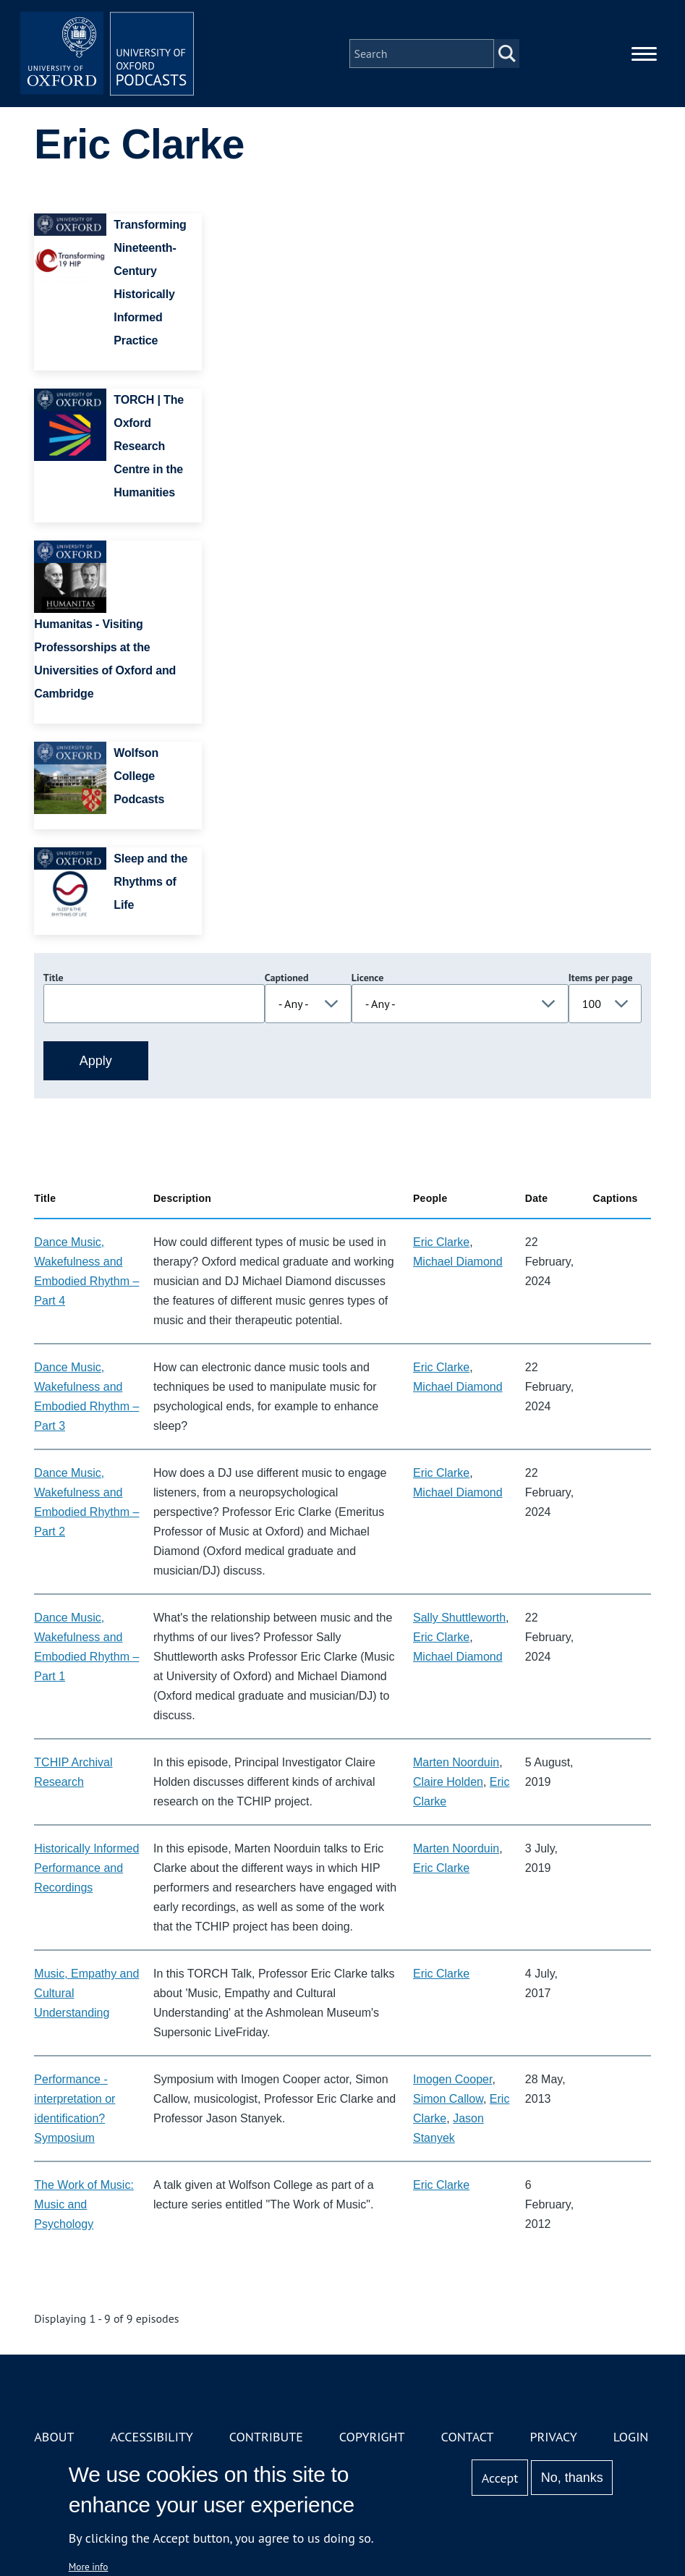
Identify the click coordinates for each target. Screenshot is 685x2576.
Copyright (372, 2436)
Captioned (287, 977)
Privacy (552, 2436)
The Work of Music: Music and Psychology (84, 2204)
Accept (500, 2478)
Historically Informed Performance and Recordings (86, 1868)
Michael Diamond (458, 1261)
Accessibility (151, 2436)
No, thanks (572, 2477)
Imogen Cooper (452, 2079)
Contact (467, 2436)
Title (53, 977)
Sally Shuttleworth (459, 1617)
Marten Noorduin (456, 1762)
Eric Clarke (441, 1242)
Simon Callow (448, 2099)
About (54, 2436)
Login (631, 2436)
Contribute (266, 2436)
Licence (367, 977)
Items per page (601, 977)
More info (89, 2566)
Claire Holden (448, 1782)
